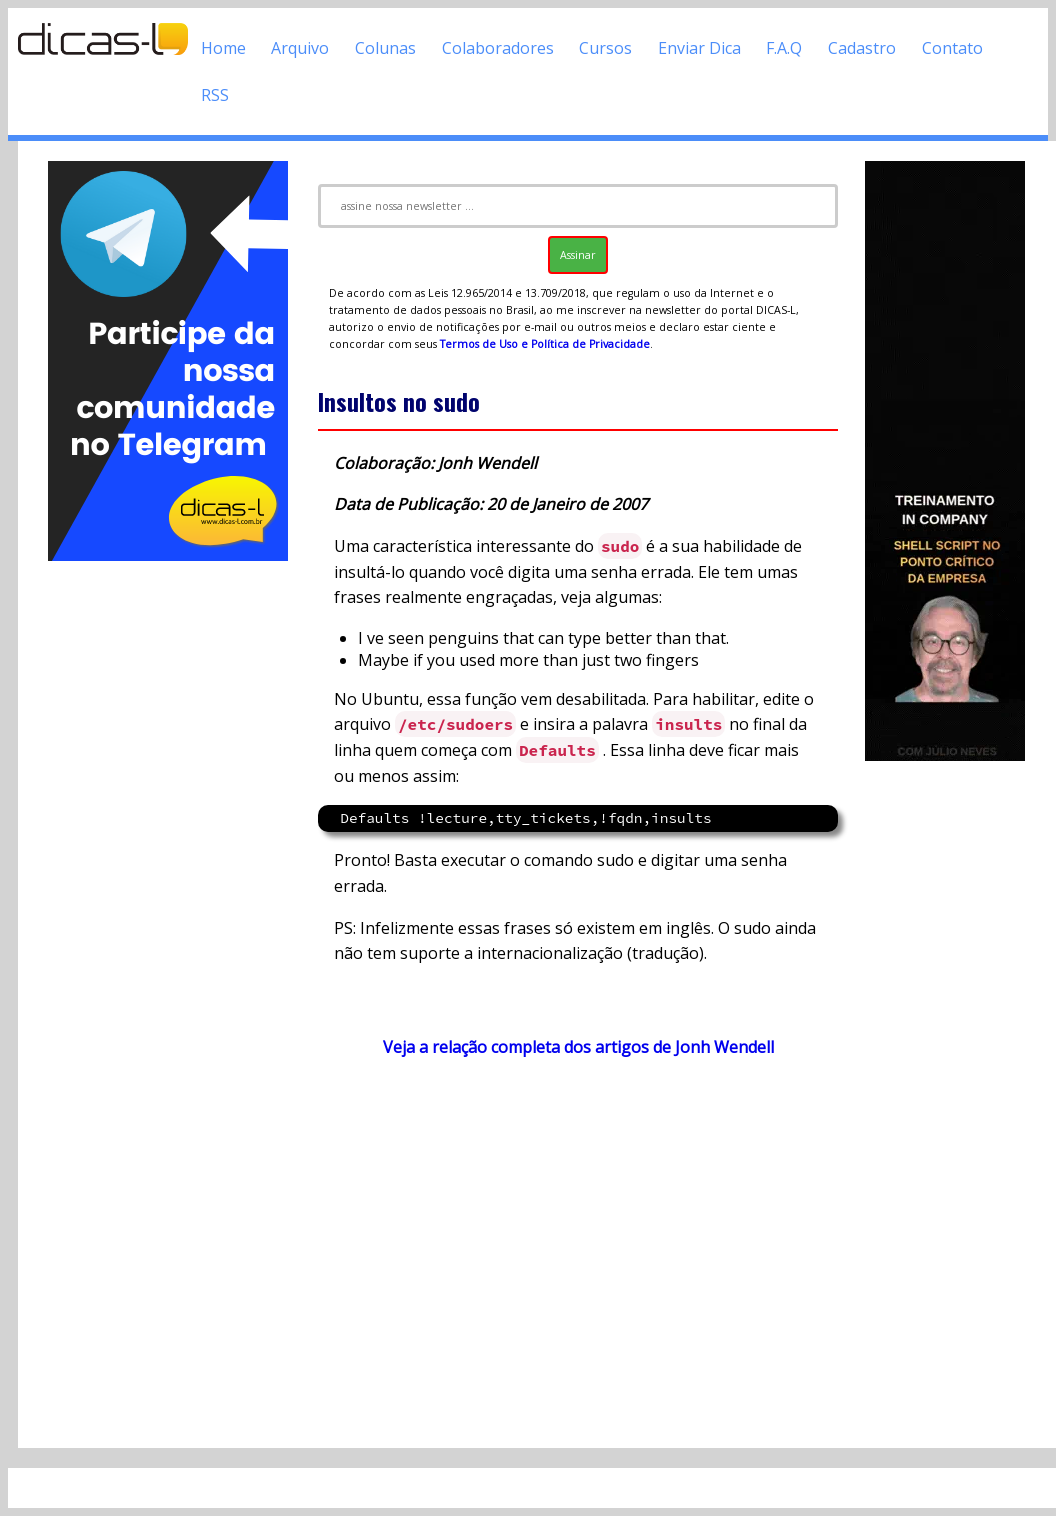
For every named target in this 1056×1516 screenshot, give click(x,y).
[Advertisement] (168, 865)
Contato (952, 48)
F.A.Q (784, 48)
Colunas (385, 48)
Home (223, 48)
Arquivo (300, 48)
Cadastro (862, 48)
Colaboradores (498, 48)
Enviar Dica (699, 48)
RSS (215, 95)
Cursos (605, 48)
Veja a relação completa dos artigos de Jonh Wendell (578, 1047)
